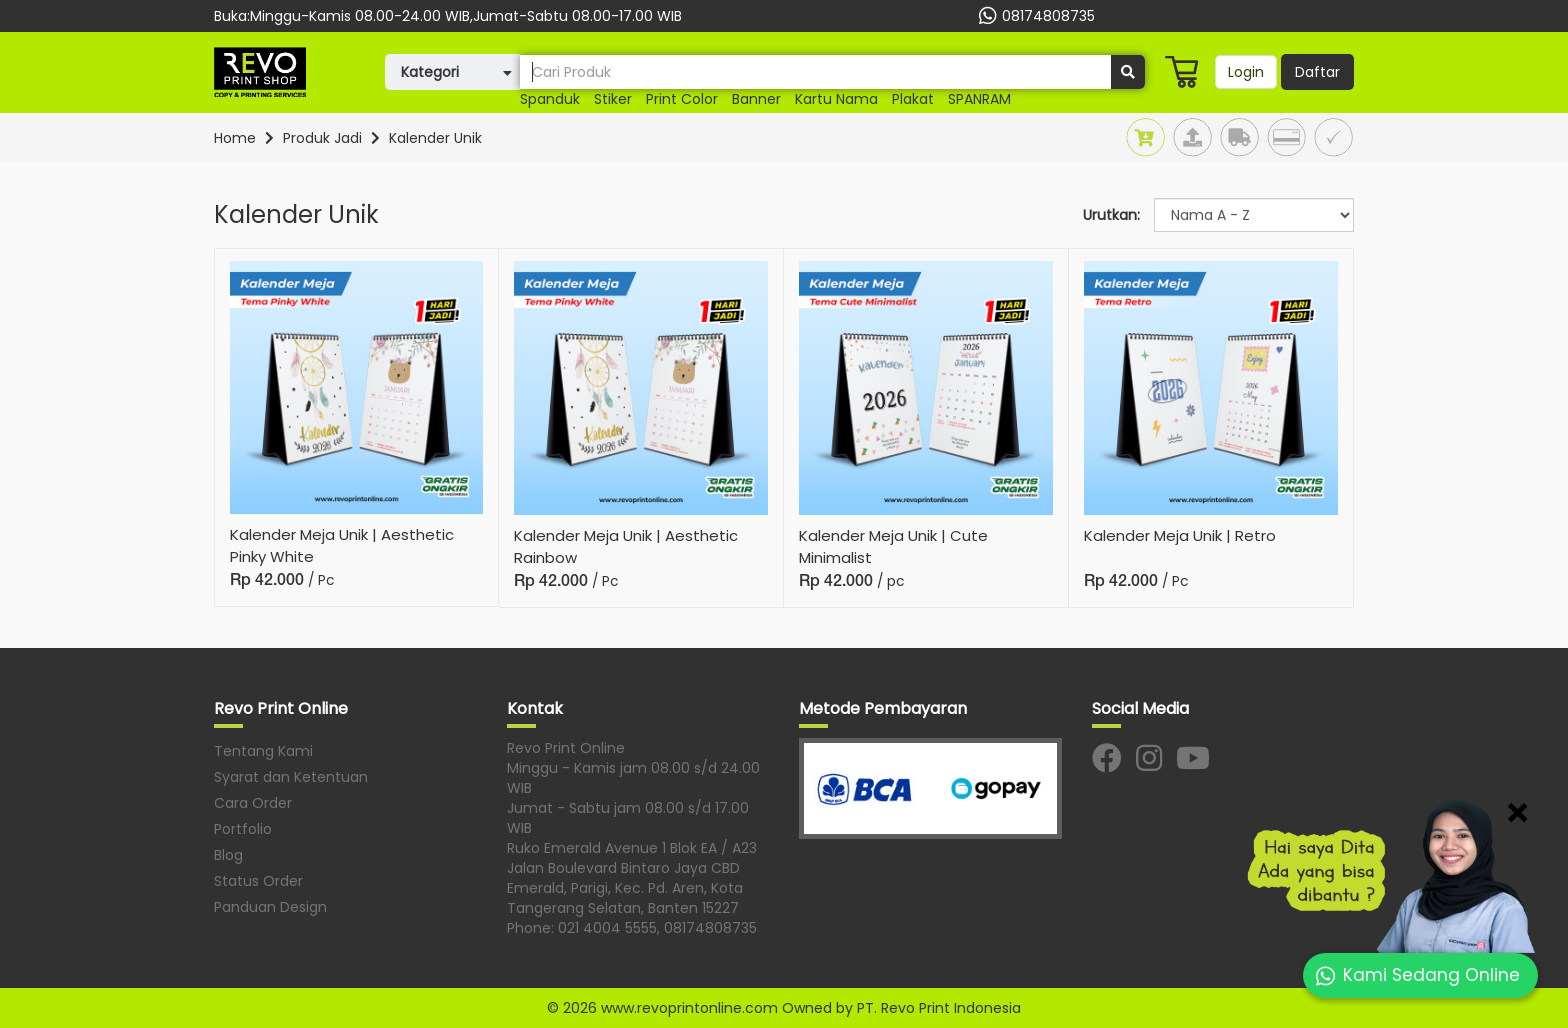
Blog (228, 855)
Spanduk (550, 99)
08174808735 (1034, 16)
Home (235, 138)
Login (1246, 72)
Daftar (1317, 72)
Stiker (613, 99)
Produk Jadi (322, 138)
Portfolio (243, 829)
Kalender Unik (435, 138)
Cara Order (253, 803)
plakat (913, 99)
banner (756, 99)
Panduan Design (270, 907)
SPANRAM (979, 99)
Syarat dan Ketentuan (291, 777)
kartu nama (836, 99)
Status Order (258, 881)
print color (682, 99)
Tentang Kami (263, 751)
